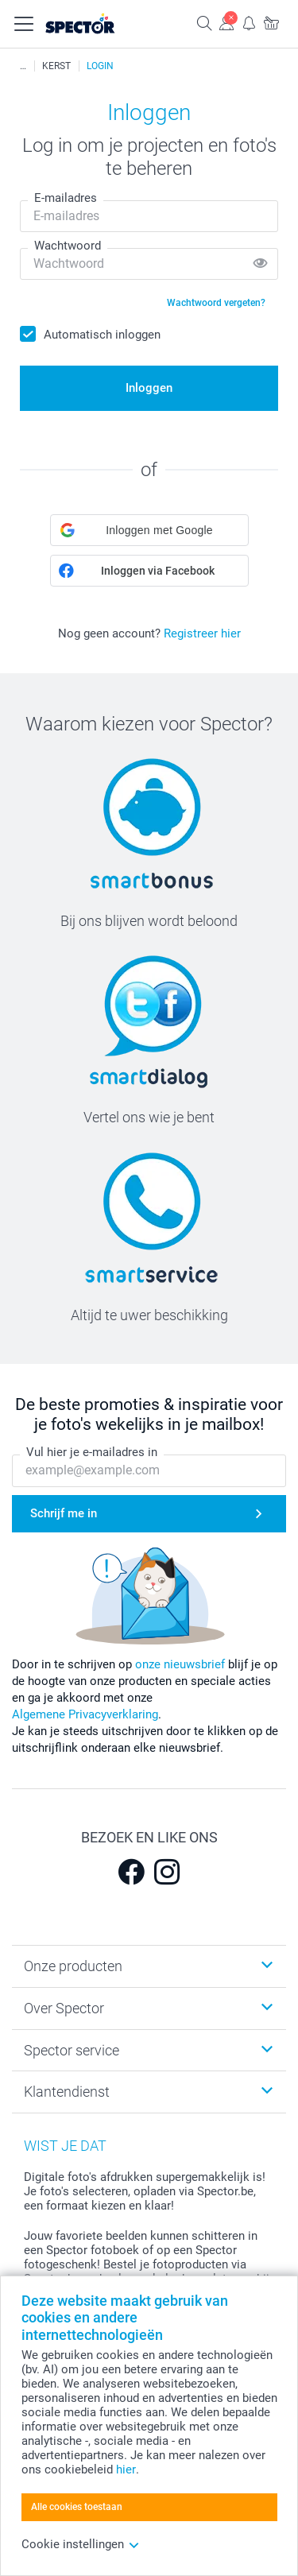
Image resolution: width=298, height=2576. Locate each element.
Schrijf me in (63, 1513)
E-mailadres (65, 198)
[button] (149, 530)
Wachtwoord (67, 245)
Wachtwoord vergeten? (216, 302)
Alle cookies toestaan (76, 2506)
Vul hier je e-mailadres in (91, 1453)
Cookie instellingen (80, 2544)
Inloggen (149, 388)
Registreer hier (202, 633)
